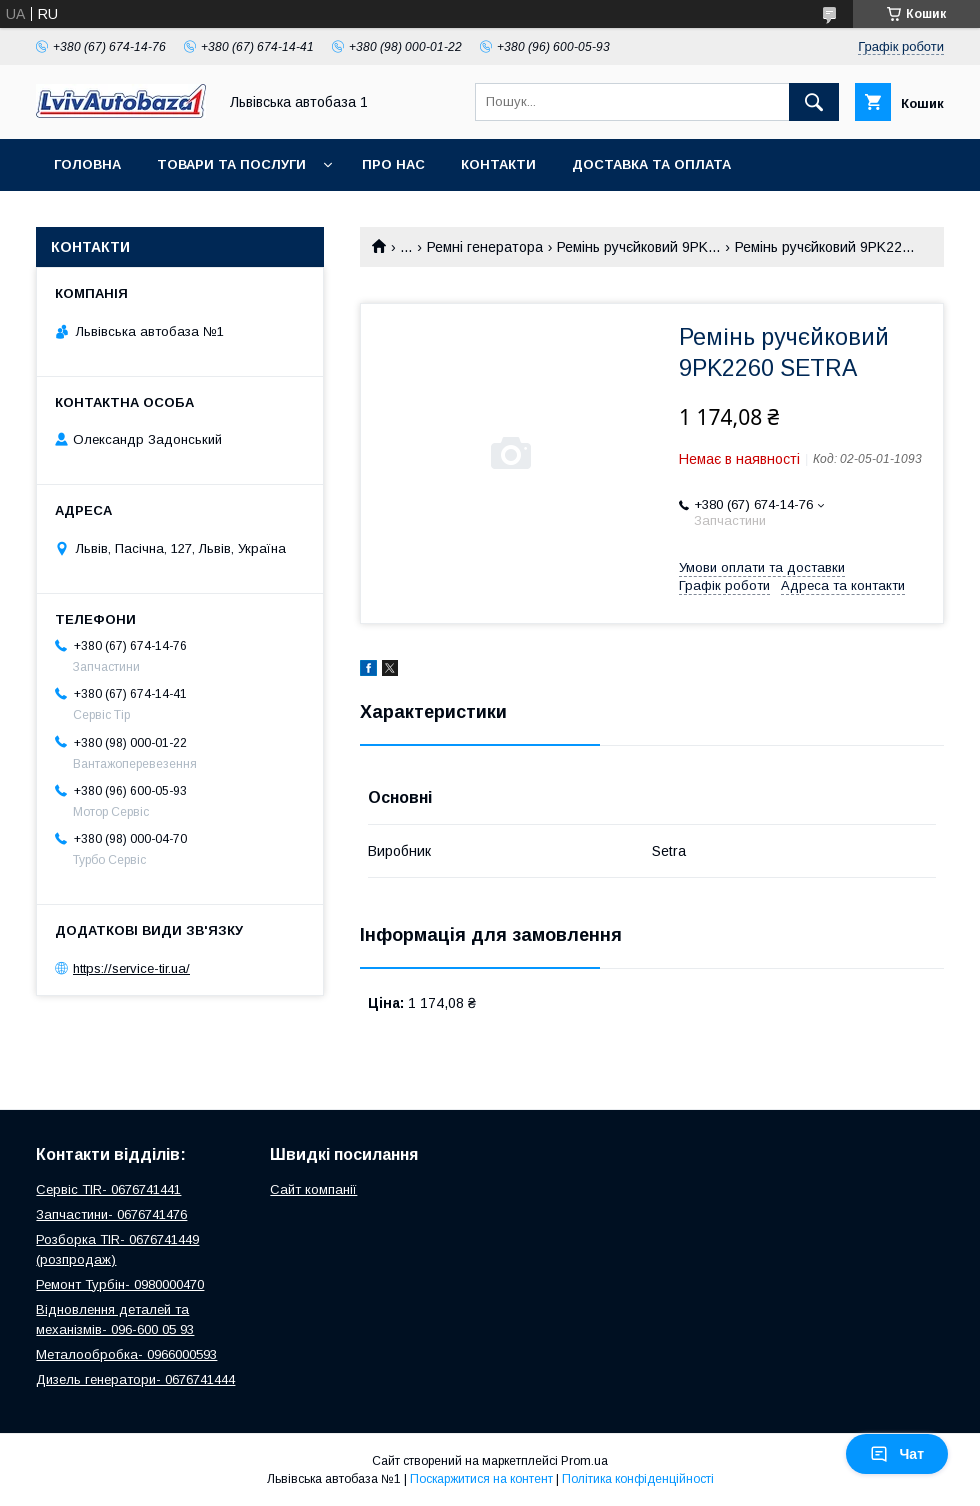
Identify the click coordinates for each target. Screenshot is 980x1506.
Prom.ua (584, 1461)
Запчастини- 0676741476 (111, 1214)
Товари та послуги (231, 164)
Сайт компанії (313, 1189)
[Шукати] (814, 102)
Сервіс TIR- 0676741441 (108, 1189)
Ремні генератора (485, 247)
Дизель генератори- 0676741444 (135, 1379)
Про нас (393, 164)
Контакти (498, 164)
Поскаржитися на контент (481, 1479)
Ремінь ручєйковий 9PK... (638, 247)
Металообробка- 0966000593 (126, 1354)
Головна (87, 164)
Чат (897, 1454)
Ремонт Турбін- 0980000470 (120, 1284)
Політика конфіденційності (638, 1479)
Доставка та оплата (651, 164)
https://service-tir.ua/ (131, 968)
